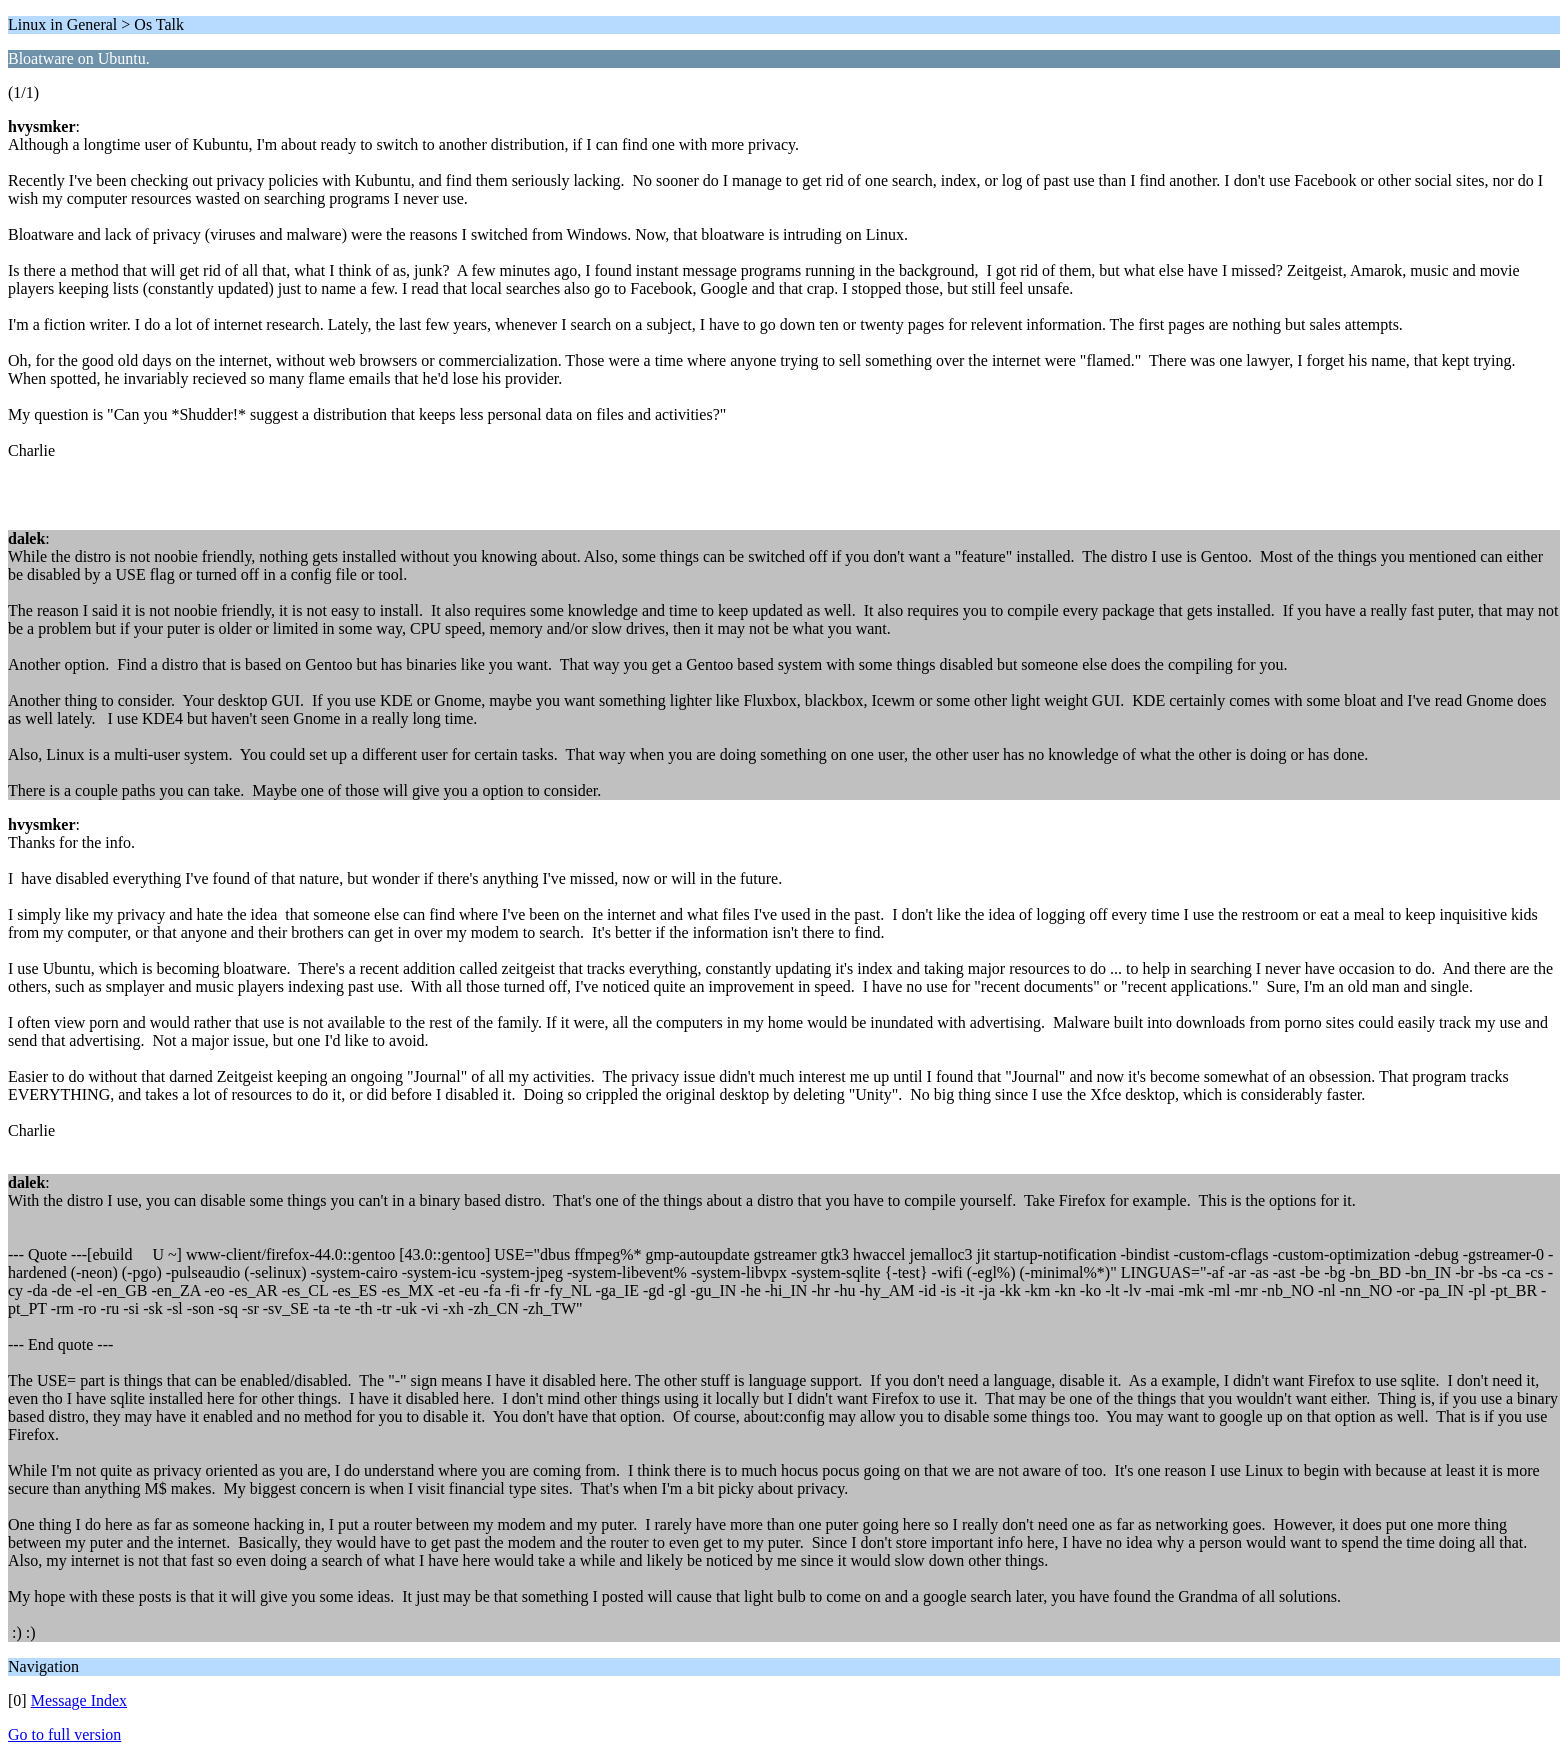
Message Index (79, 1700)
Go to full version (64, 1734)
